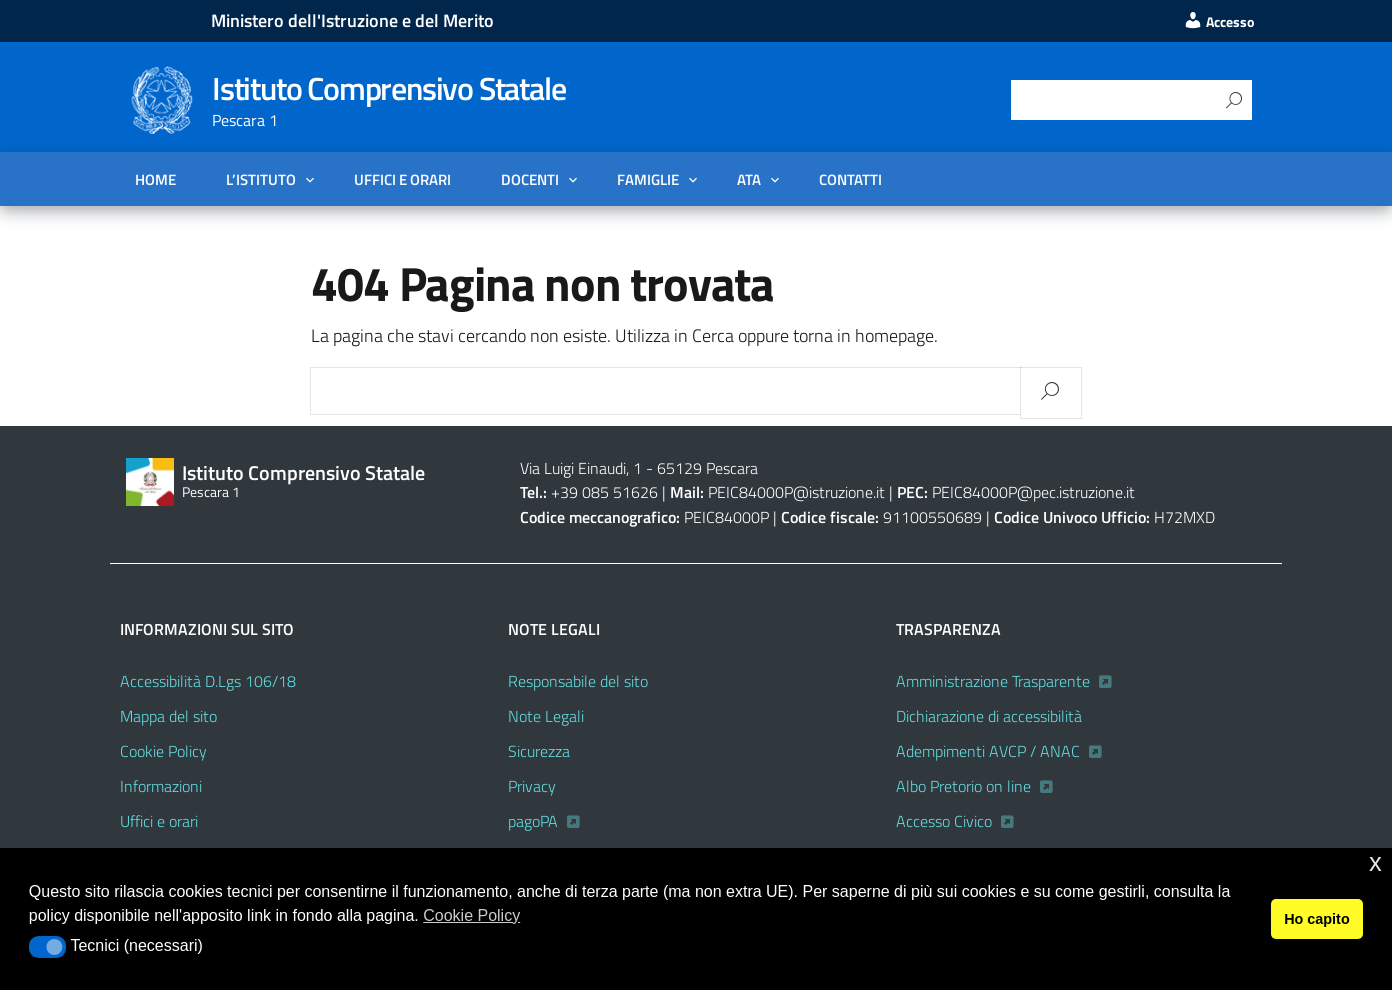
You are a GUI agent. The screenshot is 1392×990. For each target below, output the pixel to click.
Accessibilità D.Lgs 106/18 (208, 681)
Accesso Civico (944, 821)
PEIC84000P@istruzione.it (796, 492)
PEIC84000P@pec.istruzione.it (1033, 492)
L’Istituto (261, 179)
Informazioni (161, 786)
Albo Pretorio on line (963, 786)
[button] (47, 947)
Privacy (532, 786)
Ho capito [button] (1317, 919)
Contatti (850, 179)
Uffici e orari (402, 179)
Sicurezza (539, 751)
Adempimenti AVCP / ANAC (988, 751)
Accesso (1218, 22)
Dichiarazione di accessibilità (989, 716)
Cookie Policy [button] (471, 915)
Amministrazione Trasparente (993, 681)
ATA (749, 179)
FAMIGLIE (648, 179)
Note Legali (546, 716)
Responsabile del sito (578, 681)
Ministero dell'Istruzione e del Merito (352, 20)
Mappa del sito (168, 716)
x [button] (1375, 862)
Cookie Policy (163, 751)
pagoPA (533, 821)
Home (155, 179)
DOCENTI (530, 179)
